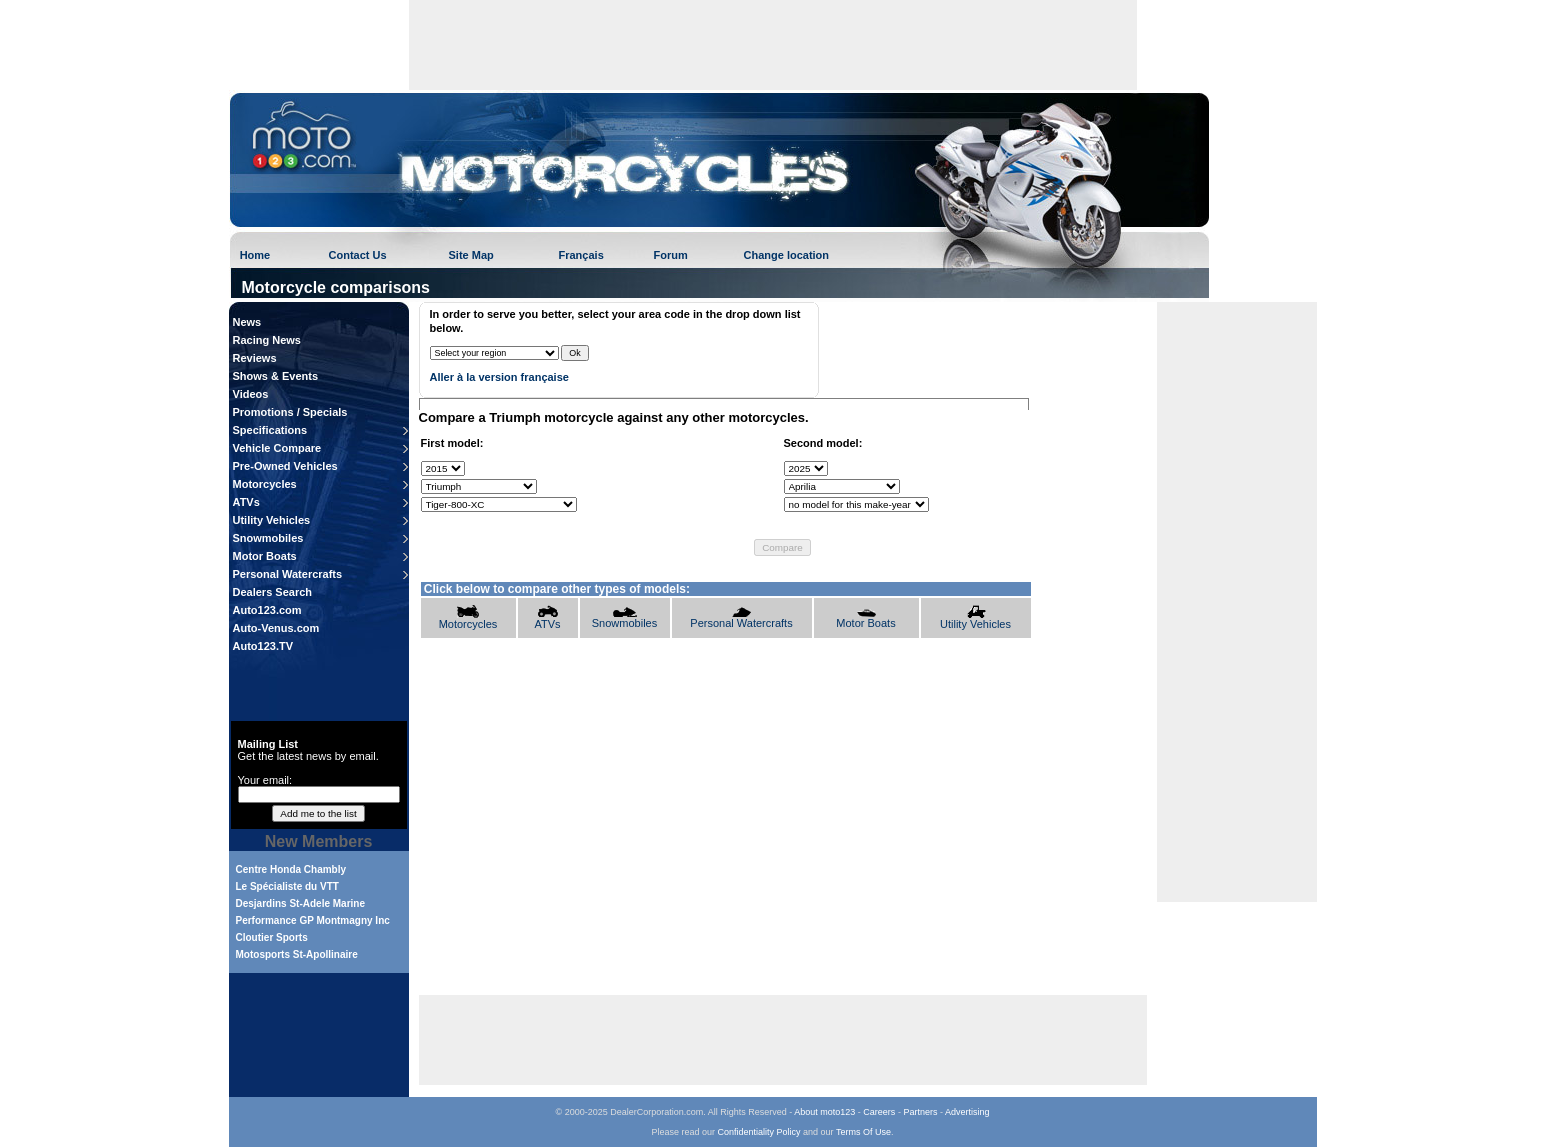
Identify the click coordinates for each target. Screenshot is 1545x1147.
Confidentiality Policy (759, 1132)
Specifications (270, 430)
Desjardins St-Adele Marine (300, 903)
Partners (920, 1112)
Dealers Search (273, 592)
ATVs (246, 502)
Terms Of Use (863, 1132)
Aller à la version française (499, 377)
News (247, 322)
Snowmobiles (268, 538)
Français (581, 255)
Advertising (967, 1112)
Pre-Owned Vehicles (285, 466)
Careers (879, 1112)
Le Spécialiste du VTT (287, 886)
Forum (671, 255)
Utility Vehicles (272, 520)
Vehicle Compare (277, 448)
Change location (787, 255)
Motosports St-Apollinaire (297, 954)
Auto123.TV (263, 646)
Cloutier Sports (272, 937)
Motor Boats (265, 556)
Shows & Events (276, 376)
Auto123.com (267, 610)
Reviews (255, 358)
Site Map (471, 255)
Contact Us (358, 255)
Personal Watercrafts (288, 574)
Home (255, 255)
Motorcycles (265, 484)
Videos (251, 394)
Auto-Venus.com (276, 628)
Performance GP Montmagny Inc (313, 920)
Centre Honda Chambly (291, 869)
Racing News (267, 340)
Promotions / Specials (290, 412)
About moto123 (824, 1112)
